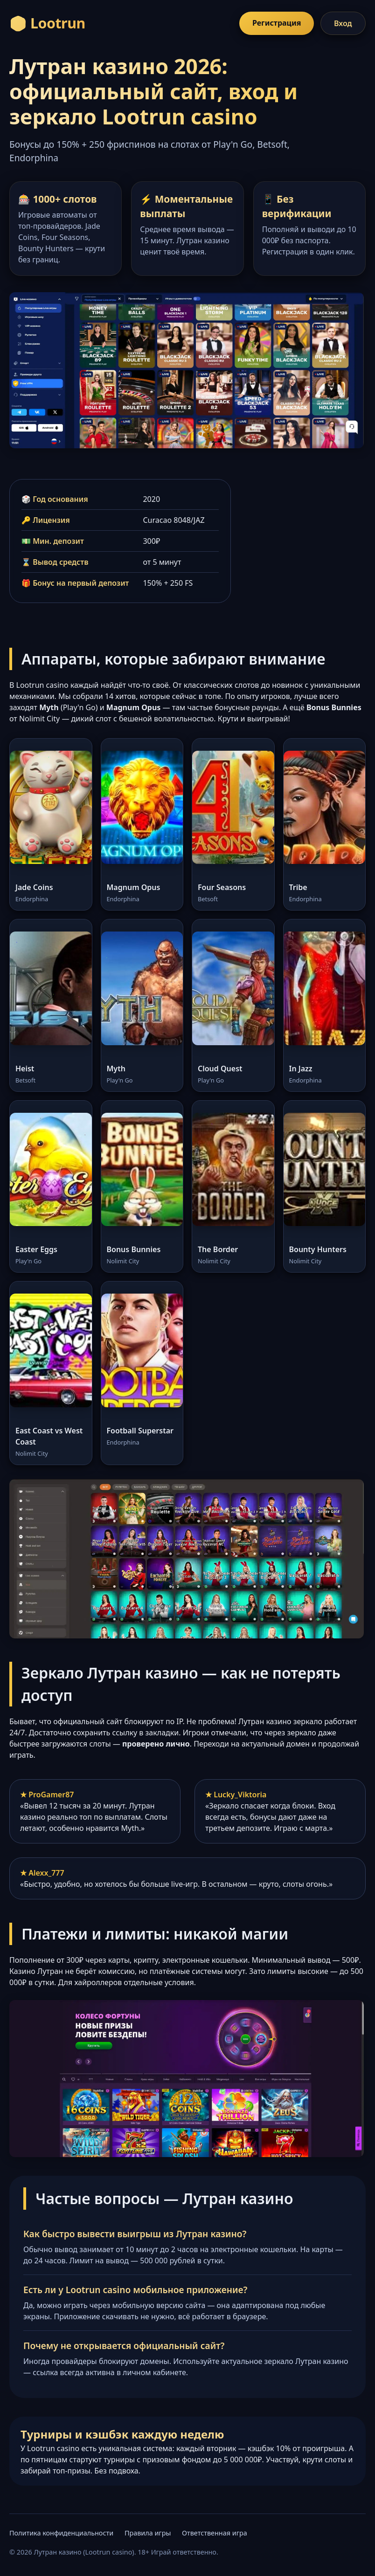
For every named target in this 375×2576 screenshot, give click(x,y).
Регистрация (276, 23)
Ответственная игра (214, 2532)
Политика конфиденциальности (61, 2532)
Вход (343, 23)
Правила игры (148, 2532)
